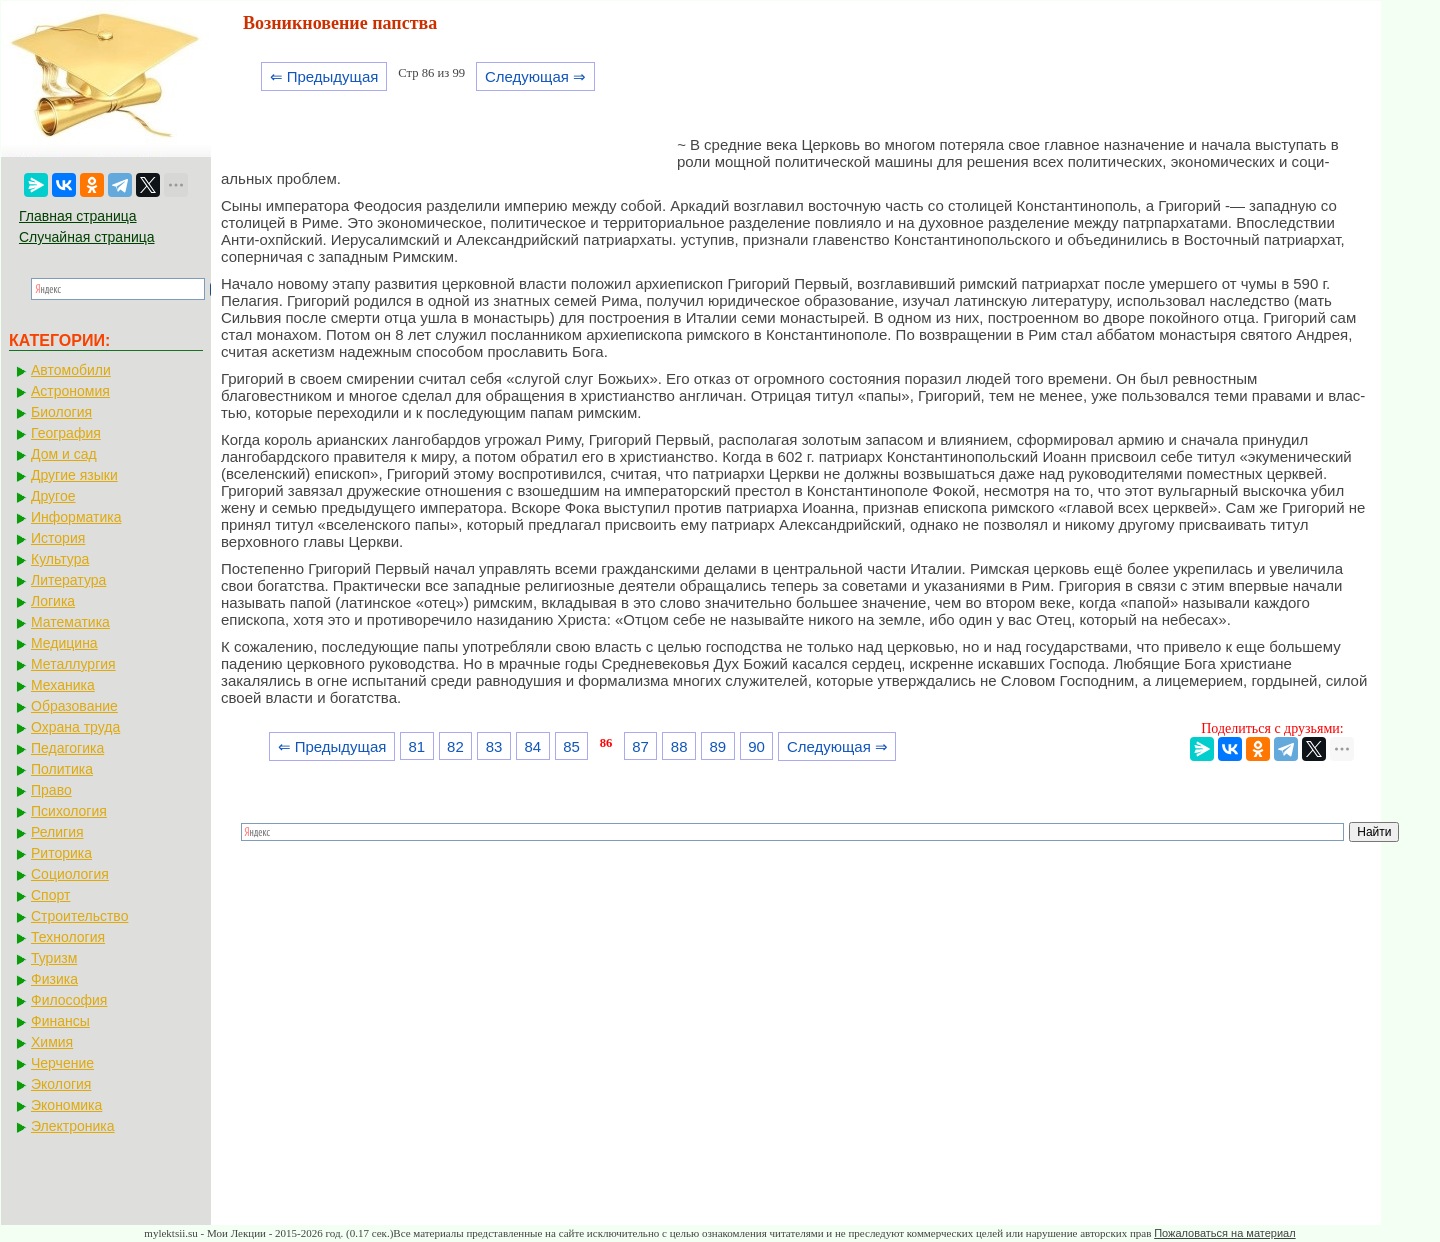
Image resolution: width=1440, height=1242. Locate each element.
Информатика (76, 517)
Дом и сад (64, 454)
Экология (61, 1084)
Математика (70, 622)
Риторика (61, 853)
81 (416, 746)
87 (640, 746)
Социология (70, 874)
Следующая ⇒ (535, 76)
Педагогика (67, 748)
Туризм (54, 958)
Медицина (64, 643)
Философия (69, 1000)
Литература (68, 580)
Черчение (62, 1063)
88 (679, 746)
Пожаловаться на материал (1224, 1233)
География (66, 433)
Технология (68, 937)
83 (494, 746)
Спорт (50, 895)
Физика (54, 979)
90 (756, 746)
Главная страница (78, 216)
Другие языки (74, 475)
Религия (57, 832)
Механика (63, 685)
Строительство (79, 916)
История (58, 538)
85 (571, 746)
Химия (52, 1042)
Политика (62, 769)
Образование (74, 706)
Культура (60, 559)
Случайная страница (87, 237)
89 (718, 746)
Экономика (66, 1105)
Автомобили (71, 370)
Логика (53, 601)
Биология (61, 412)
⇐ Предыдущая (324, 76)
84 (532, 746)
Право (51, 790)
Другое (53, 496)
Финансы (60, 1021)
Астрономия (70, 391)
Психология (69, 811)
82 (455, 746)
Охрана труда (75, 727)
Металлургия (73, 664)
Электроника (73, 1126)
